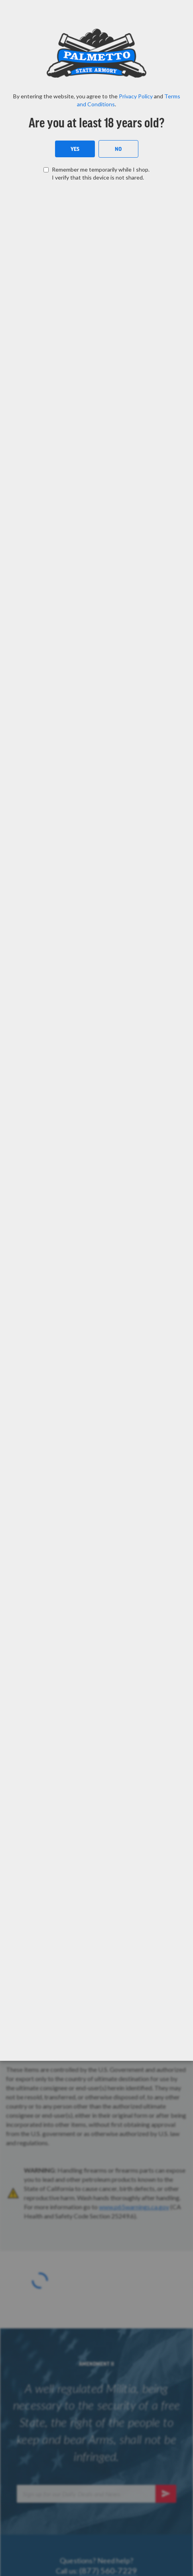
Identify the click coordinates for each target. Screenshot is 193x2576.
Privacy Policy (136, 96)
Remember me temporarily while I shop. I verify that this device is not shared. (101, 173)
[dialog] (96, 1288)
